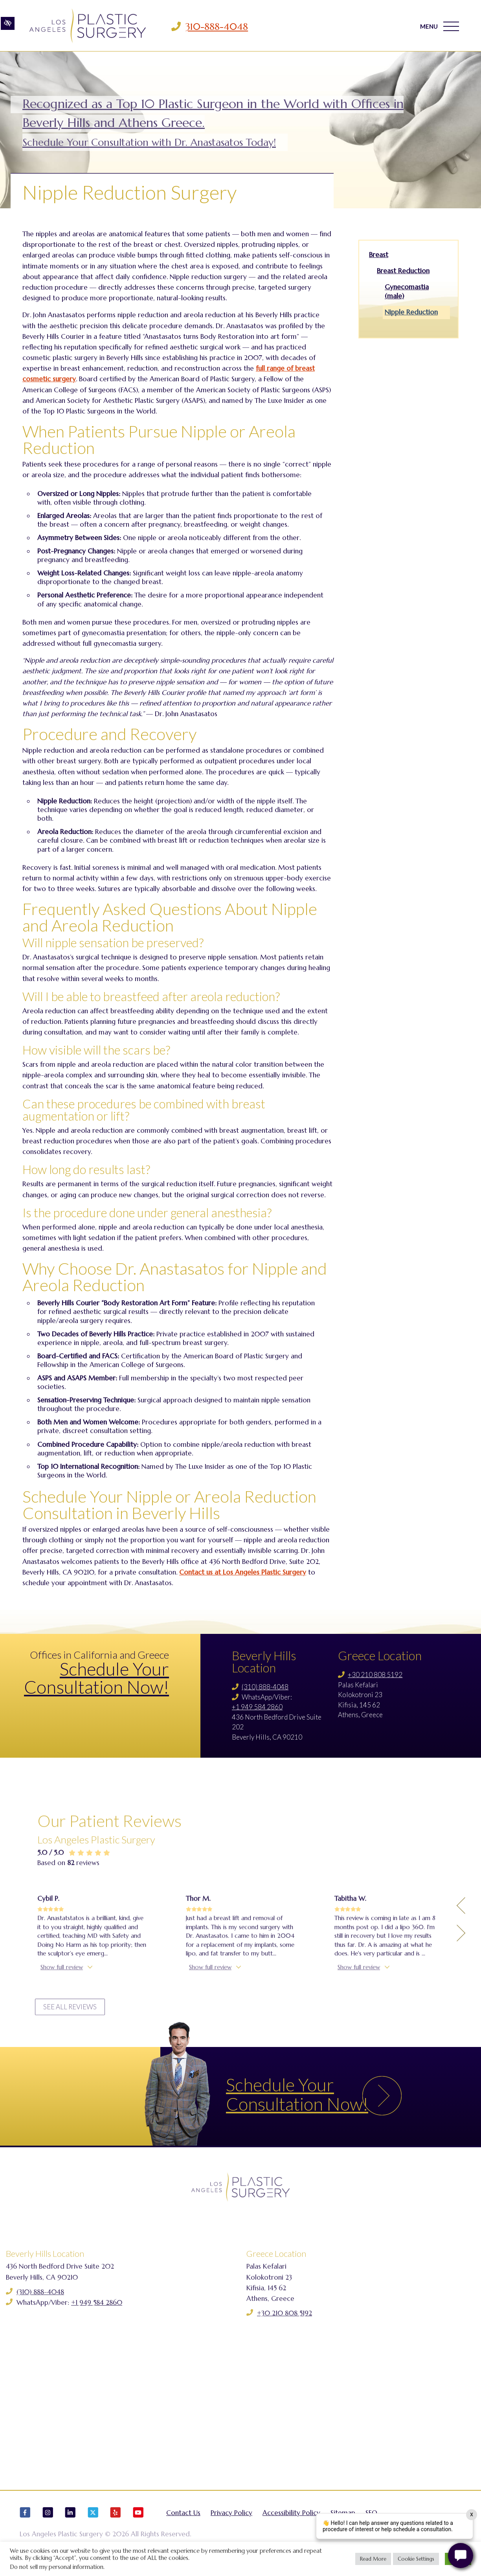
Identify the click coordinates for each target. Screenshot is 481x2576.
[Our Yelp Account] (115, 2523)
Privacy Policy (231, 2519)
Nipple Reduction (411, 312)
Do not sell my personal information (56, 2566)
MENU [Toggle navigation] (439, 26)
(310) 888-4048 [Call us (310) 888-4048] (265, 1687)
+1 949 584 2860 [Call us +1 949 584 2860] (257, 1707)
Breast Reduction (403, 270)
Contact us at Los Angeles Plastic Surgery (242, 1572)
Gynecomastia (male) (407, 292)
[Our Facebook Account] (25, 2523)
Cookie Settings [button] (416, 2559)
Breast (378, 254)
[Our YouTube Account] (138, 2523)
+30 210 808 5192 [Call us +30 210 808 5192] (375, 1674)
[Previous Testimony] (461, 2033)
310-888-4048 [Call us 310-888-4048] (219, 27)
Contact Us (183, 2519)
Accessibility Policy (291, 2519)
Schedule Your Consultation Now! (96, 1678)
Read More (373, 2559)
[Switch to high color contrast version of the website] (7, 26)
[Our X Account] (93, 2523)
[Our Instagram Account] (47, 2523)
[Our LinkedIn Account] (70, 2523)
